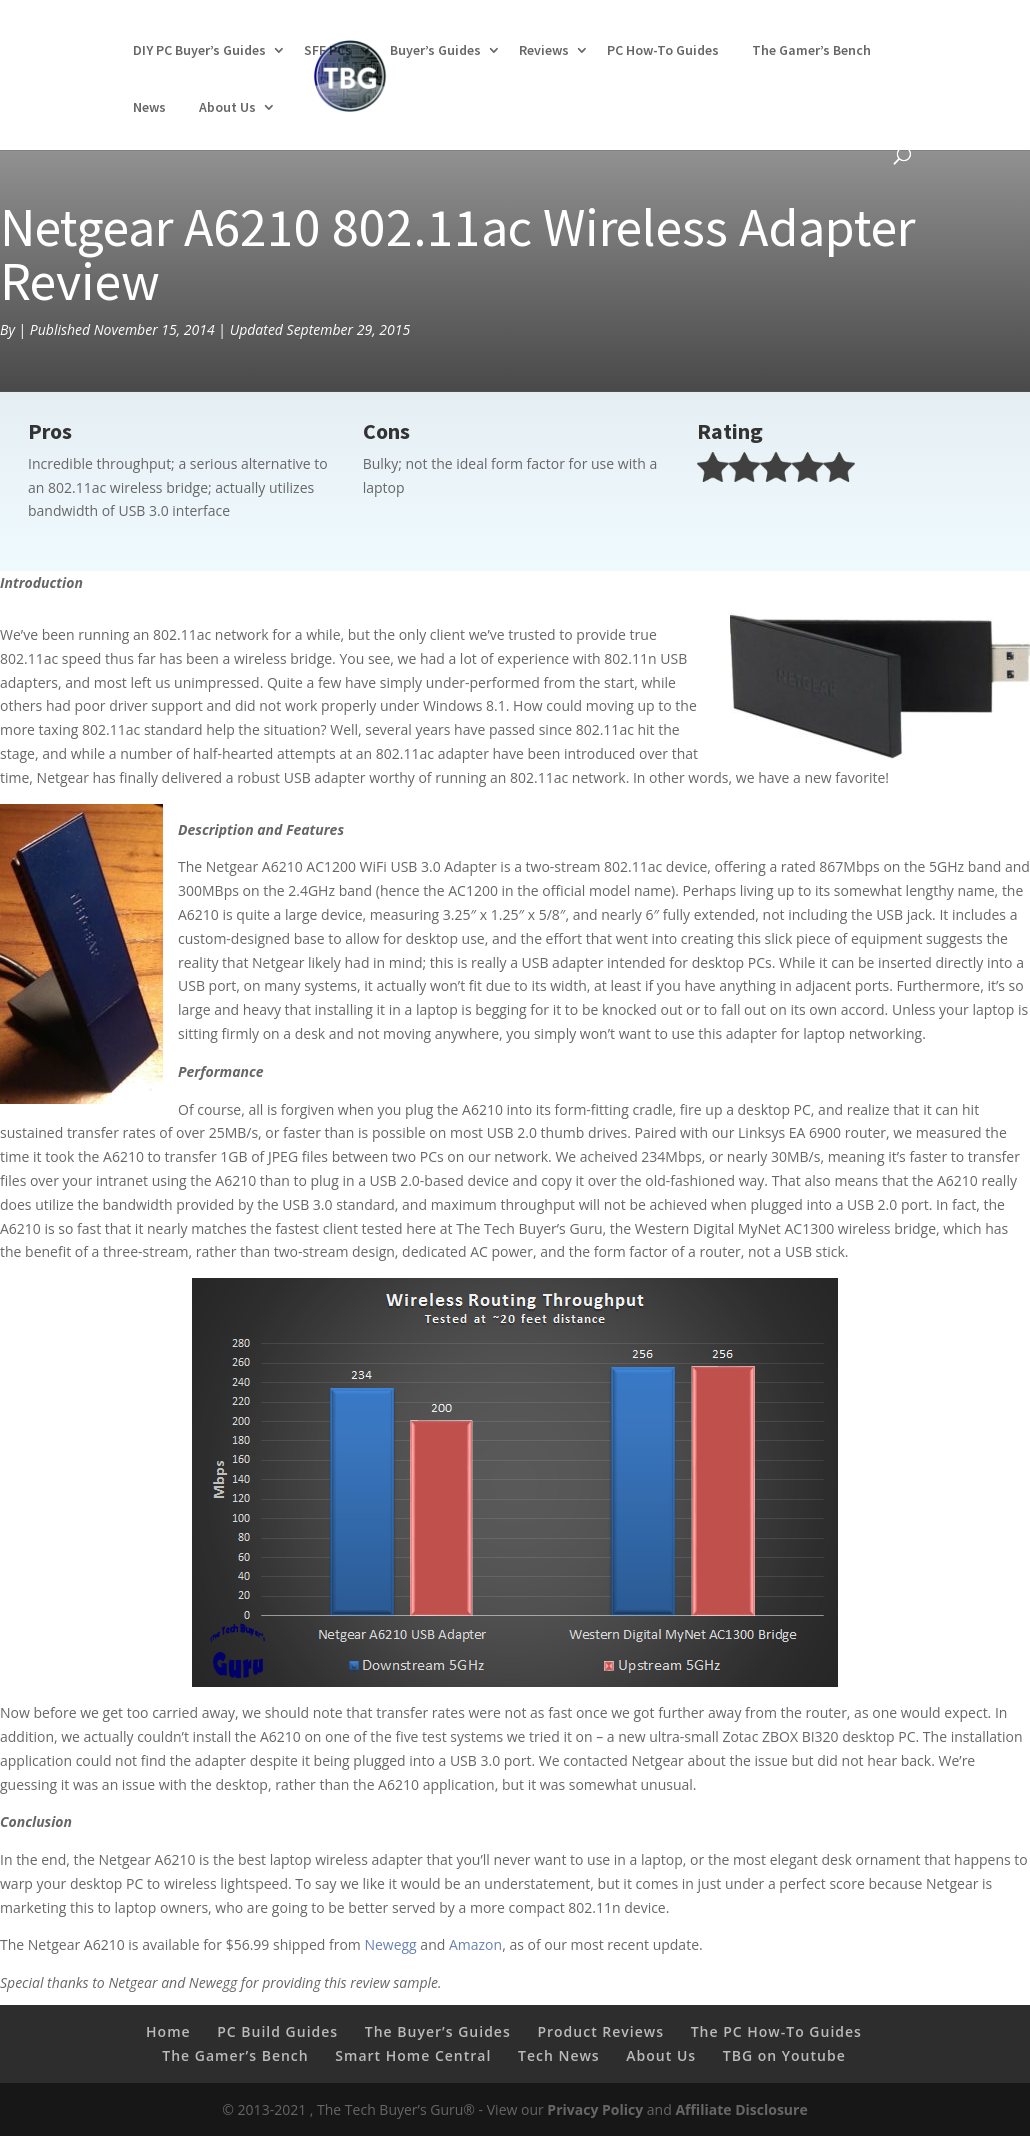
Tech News (559, 2055)
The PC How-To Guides (776, 2031)
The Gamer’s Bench (811, 50)
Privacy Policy (595, 2109)
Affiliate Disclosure (741, 2109)
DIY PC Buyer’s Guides (199, 50)
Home (168, 2031)
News (149, 107)
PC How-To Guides (663, 50)
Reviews (544, 50)
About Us (227, 107)
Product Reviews (600, 2031)
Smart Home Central (413, 2055)
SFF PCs (328, 50)
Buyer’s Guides (435, 50)
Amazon (475, 1944)
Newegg (390, 1944)
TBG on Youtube (784, 2055)
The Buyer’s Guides (438, 2031)
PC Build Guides (277, 2031)
